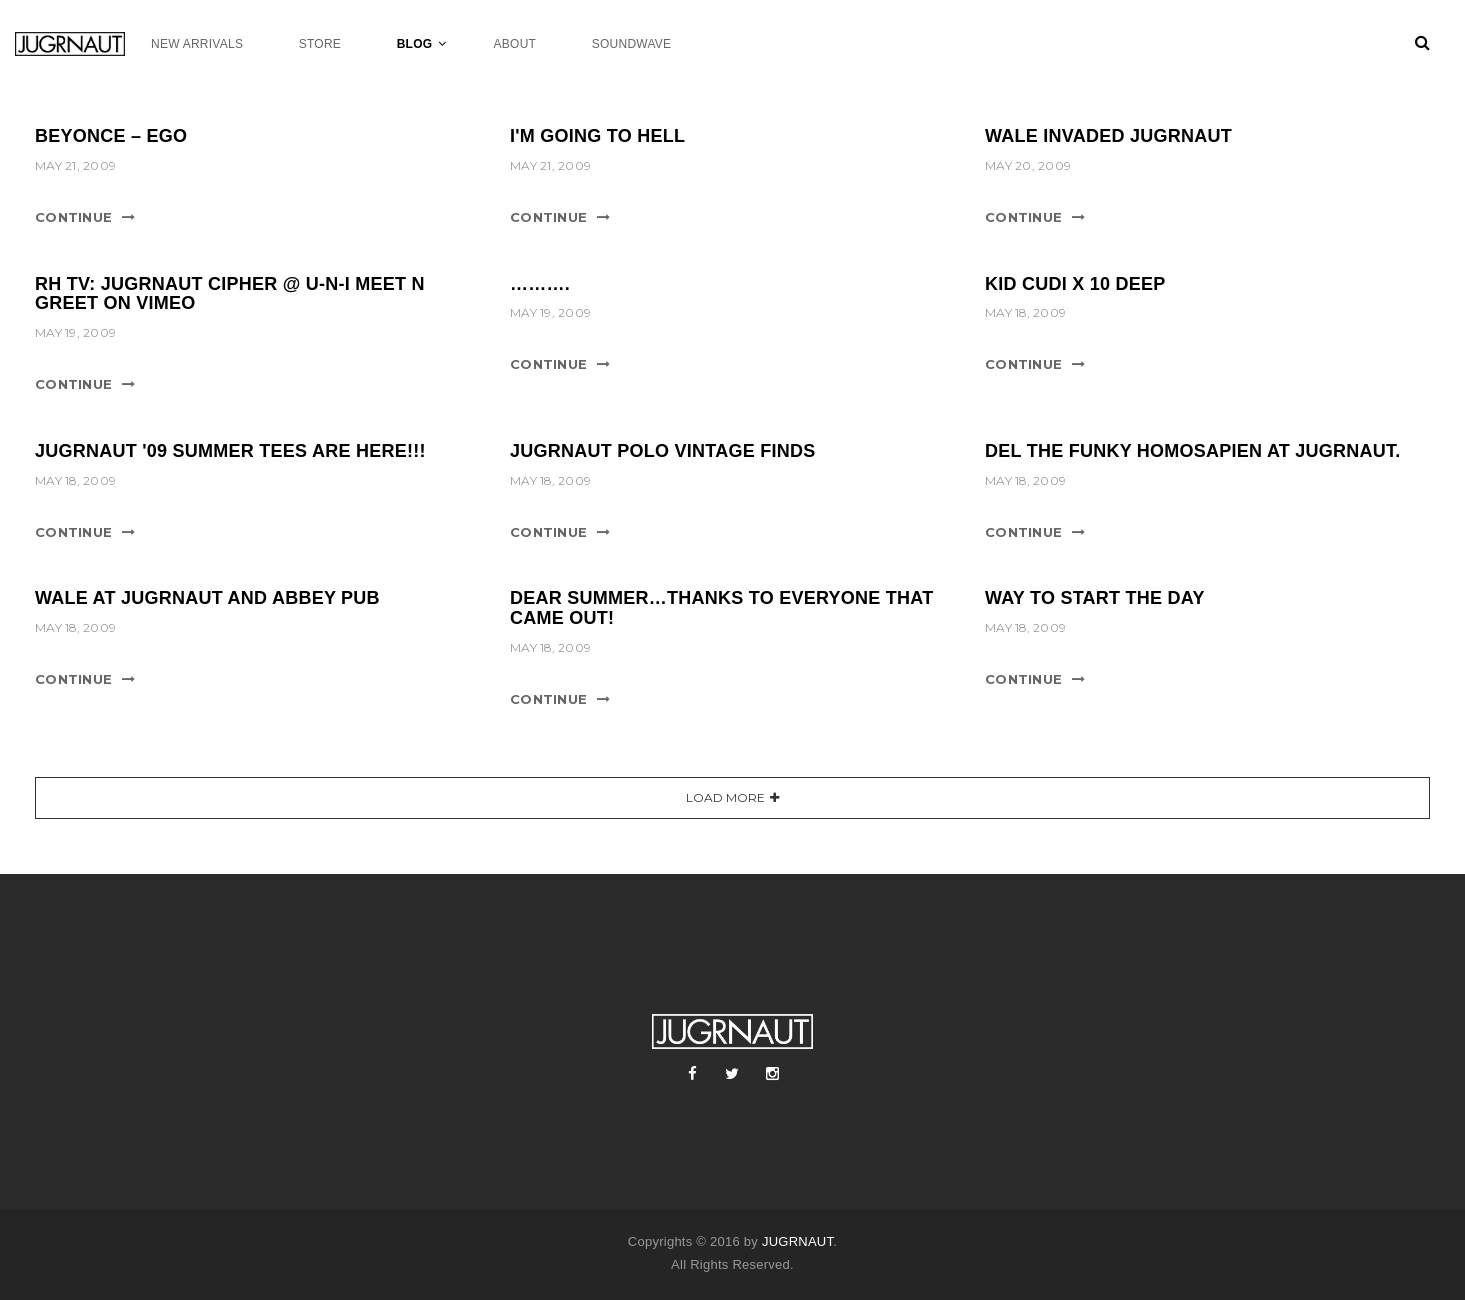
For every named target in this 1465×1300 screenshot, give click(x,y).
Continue (73, 217)
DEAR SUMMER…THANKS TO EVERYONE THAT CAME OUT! (721, 608)
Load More (725, 797)
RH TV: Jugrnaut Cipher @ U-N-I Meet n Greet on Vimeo (230, 294)
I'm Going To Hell (597, 136)
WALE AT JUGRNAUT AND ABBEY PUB (207, 598)
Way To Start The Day (1095, 598)
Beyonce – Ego (111, 136)
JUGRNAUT (797, 1241)
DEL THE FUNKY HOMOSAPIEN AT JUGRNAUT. (1193, 451)
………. (540, 284)
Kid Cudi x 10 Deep (1075, 284)
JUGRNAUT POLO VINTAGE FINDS (662, 451)
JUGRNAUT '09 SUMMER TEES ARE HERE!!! (230, 451)
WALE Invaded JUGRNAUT (1108, 136)
